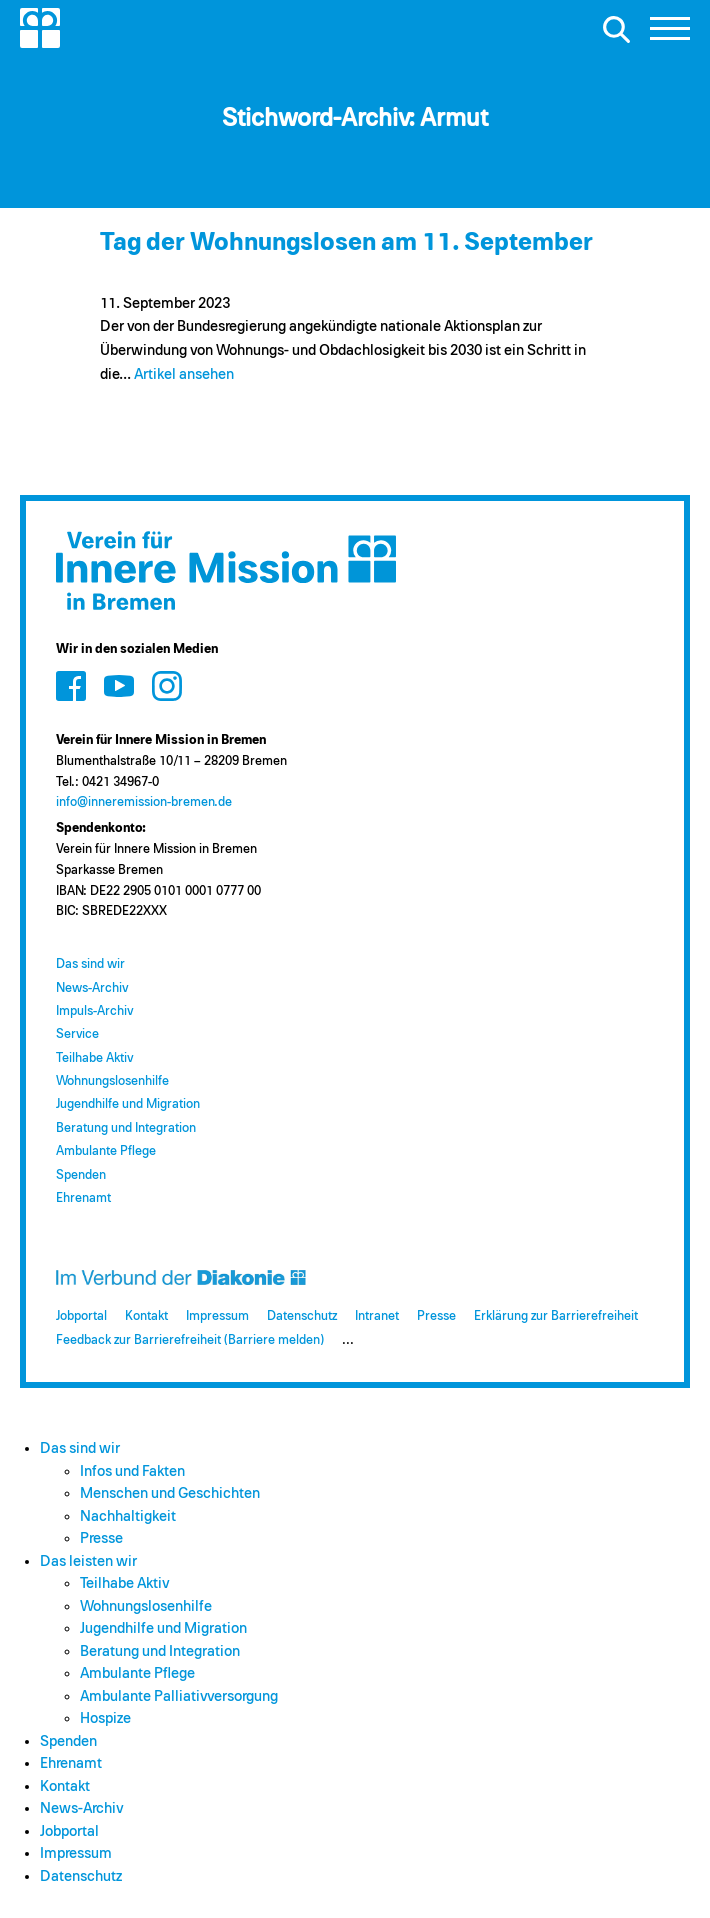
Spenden (81, 1175)
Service (77, 1034)
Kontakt (146, 1316)
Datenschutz (302, 1316)
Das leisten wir (88, 1561)
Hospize (105, 1718)
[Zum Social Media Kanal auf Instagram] (167, 685)
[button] (670, 34)
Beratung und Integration (126, 1128)
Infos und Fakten (132, 1471)
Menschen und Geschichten (170, 1493)
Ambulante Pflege (106, 1151)
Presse (436, 1316)
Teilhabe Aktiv (94, 1058)
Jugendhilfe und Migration (128, 1104)
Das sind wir (90, 964)
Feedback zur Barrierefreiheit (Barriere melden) (190, 1340)
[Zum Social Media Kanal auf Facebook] (71, 685)
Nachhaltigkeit (128, 1516)
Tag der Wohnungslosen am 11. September (346, 242)
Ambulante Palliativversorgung (179, 1696)
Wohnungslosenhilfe (112, 1081)
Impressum (217, 1316)
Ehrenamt (83, 1198)
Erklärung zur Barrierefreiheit (556, 1316)
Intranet (377, 1316)
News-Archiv (92, 988)
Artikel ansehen (184, 374)
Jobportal (81, 1316)
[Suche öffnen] (616, 29)
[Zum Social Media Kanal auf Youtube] (119, 685)
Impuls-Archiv (94, 1011)
